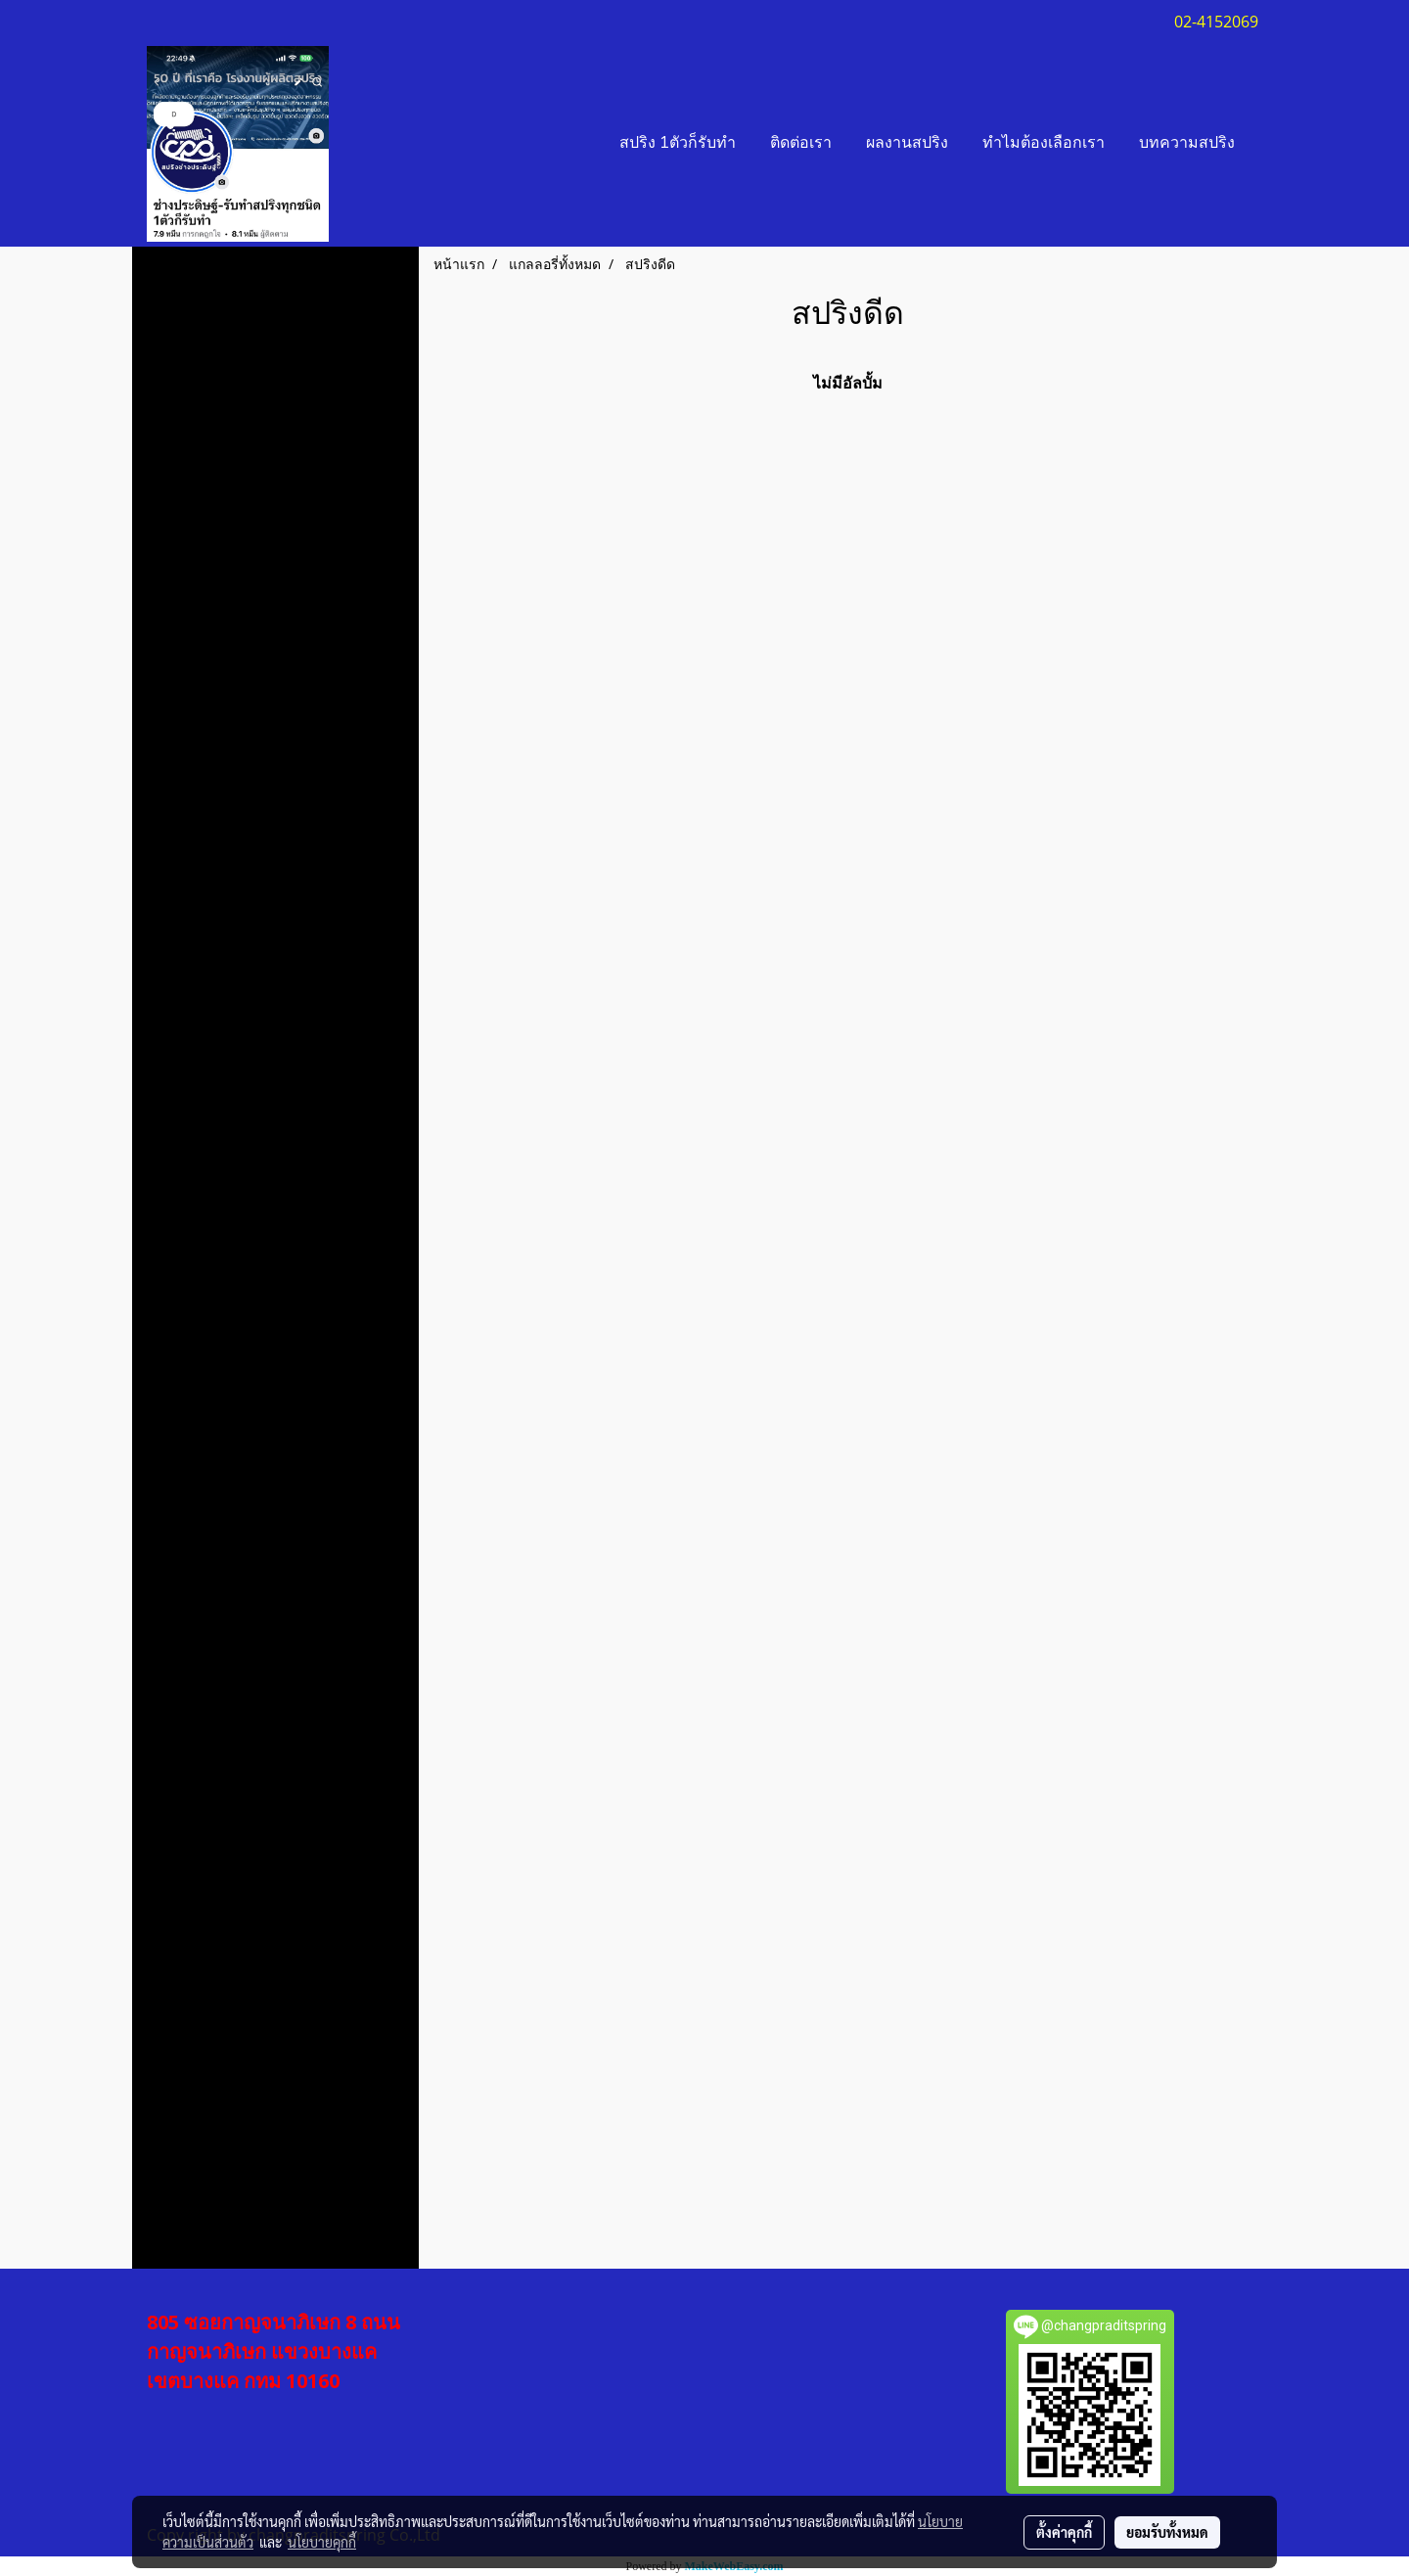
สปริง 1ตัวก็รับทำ (677, 144)
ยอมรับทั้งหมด (1167, 2532)
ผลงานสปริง (907, 144)
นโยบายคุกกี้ (322, 2542)
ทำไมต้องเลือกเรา (1043, 144)
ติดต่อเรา (801, 144)
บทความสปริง (1187, 144)
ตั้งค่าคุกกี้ (1064, 2532)
